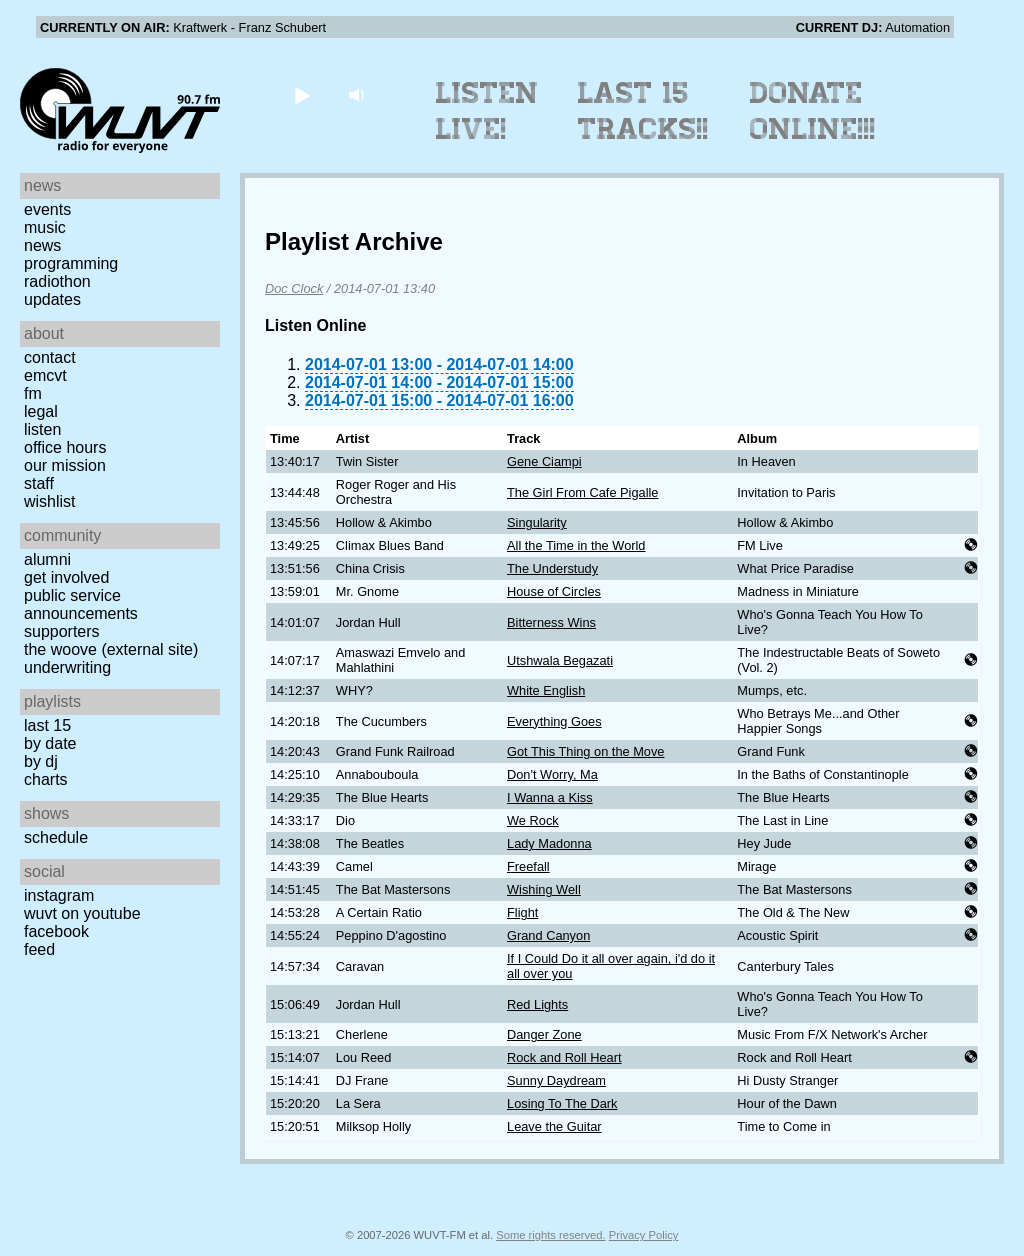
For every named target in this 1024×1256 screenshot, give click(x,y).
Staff (39, 483)
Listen (42, 429)
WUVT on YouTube (82, 913)
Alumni (47, 559)
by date (50, 743)
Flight (522, 912)
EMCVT (45, 375)
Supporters (62, 631)
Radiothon (57, 281)
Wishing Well (544, 889)
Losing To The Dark (562, 1103)
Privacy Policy (644, 1235)
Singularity (537, 522)
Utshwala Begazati (560, 660)
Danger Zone (544, 1034)
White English (546, 690)
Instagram (59, 895)
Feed (39, 949)
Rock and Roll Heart (564, 1057)
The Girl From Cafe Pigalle (582, 492)
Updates (52, 299)
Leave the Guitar (554, 1126)
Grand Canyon (548, 935)
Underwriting (67, 667)
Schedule (56, 837)
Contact (50, 357)
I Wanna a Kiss (550, 797)
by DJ (41, 761)
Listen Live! (487, 111)
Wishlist (50, 501)
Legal (41, 411)
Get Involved (66, 577)
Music (45, 227)
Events (47, 209)
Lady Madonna (549, 843)
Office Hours (65, 447)
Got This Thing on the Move (585, 751)
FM (33, 393)
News (42, 245)
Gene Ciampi (544, 461)
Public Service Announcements (81, 604)
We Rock (533, 820)
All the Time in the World (576, 545)
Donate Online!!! (813, 111)
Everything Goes (554, 721)
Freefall (528, 866)
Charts (46, 779)
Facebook (56, 931)
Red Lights (537, 1004)
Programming (71, 263)
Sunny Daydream (556, 1080)
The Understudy (552, 568)
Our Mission (65, 465)
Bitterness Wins (551, 622)
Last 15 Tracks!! (643, 111)
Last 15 (47, 725)
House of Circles (554, 591)
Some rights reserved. (550, 1235)
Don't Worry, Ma (552, 774)
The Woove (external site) (111, 649)
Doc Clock (294, 288)
